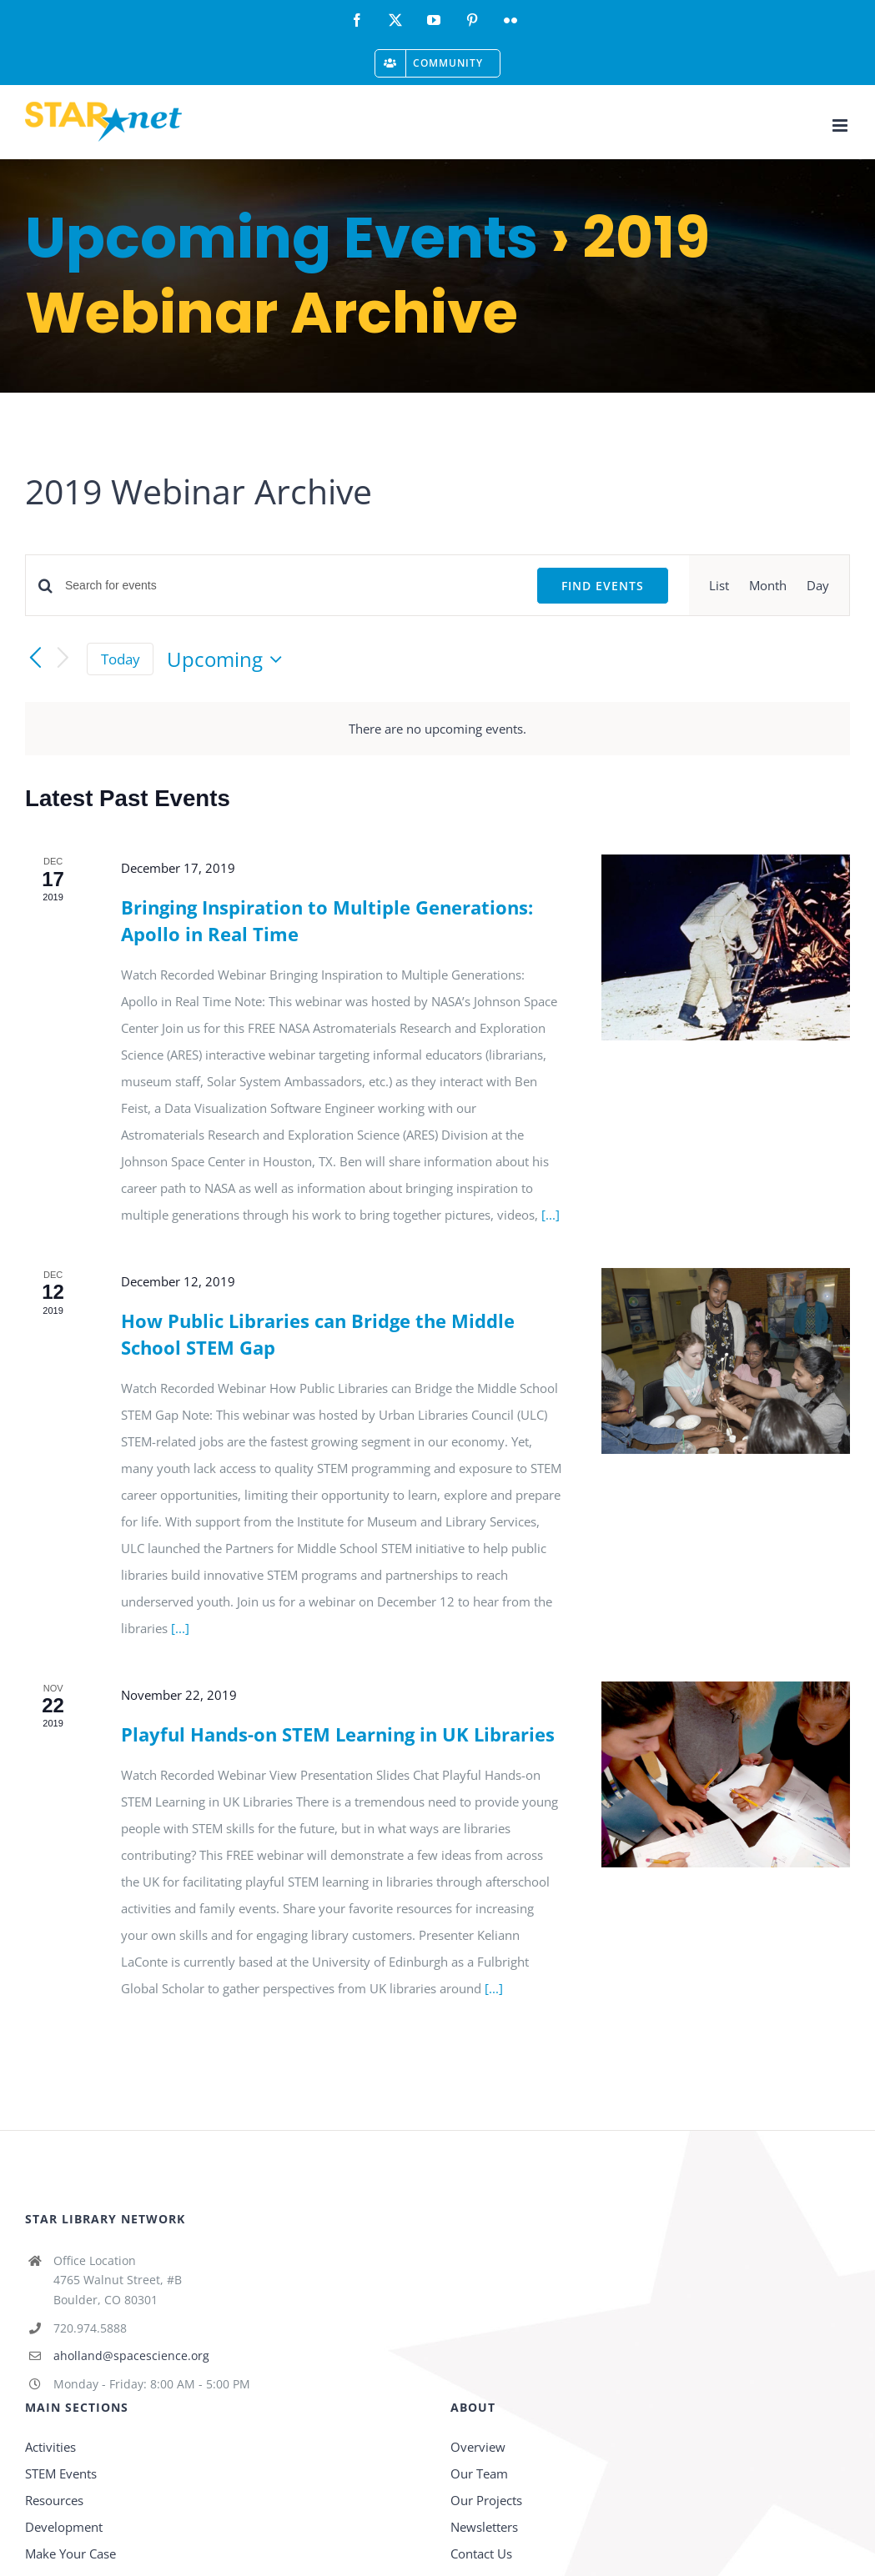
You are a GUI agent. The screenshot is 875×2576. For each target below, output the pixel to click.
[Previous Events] (35, 659)
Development (64, 2526)
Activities (50, 2446)
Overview (477, 2446)
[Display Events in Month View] (768, 585)
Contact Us (481, 2553)
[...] (550, 1214)
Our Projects (486, 2500)
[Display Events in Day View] (818, 585)
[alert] (437, 728)
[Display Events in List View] (719, 585)
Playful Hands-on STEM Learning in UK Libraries (338, 1734)
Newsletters (484, 2526)
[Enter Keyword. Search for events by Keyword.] (290, 585)
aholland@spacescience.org (131, 2355)
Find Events (602, 586)
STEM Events (61, 2473)
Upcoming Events (281, 238)
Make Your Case (70, 2553)
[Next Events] (63, 659)
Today (120, 659)
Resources (54, 2500)
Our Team (479, 2473)
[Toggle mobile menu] (841, 125)
